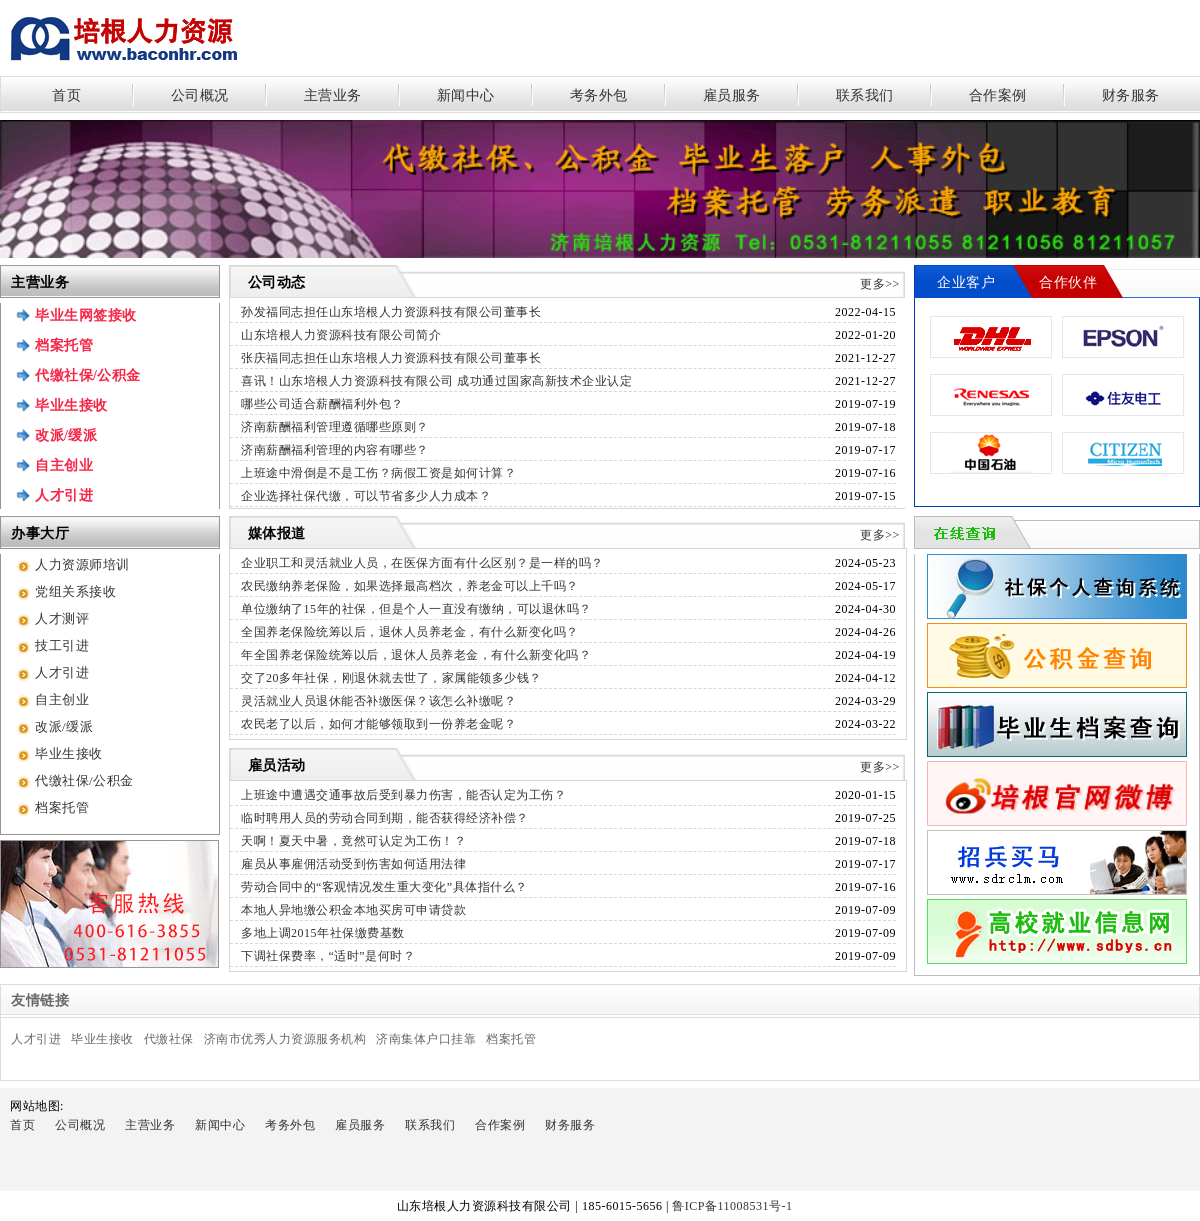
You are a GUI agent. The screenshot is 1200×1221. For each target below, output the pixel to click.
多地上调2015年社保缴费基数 (323, 933)
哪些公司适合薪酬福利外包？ (322, 404)
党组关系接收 (75, 591)
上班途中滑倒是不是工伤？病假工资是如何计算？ (378, 473)
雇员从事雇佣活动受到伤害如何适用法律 (353, 864)
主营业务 (333, 95)
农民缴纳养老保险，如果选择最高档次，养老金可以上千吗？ (410, 586)
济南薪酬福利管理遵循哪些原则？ (335, 427)
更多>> (880, 284)
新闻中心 (466, 95)
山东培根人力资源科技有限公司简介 (341, 335)
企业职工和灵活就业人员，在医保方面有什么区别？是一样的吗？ (422, 563)
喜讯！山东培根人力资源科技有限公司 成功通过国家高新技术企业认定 (436, 381)
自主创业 (64, 465)
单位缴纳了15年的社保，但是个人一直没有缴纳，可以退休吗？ (416, 609)
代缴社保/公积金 (88, 375)
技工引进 (62, 645)
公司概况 (200, 95)
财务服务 (1131, 95)
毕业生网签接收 (86, 315)
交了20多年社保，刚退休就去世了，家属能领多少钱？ (391, 678)
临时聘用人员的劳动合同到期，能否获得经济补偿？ (385, 818)
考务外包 (599, 95)
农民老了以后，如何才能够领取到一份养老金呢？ (378, 724)
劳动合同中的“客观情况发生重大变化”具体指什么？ (384, 887)
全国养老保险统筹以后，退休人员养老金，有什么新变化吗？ (410, 632)
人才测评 (62, 618)
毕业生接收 (71, 405)
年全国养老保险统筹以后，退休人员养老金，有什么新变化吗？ (416, 655)
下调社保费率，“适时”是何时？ (328, 956)
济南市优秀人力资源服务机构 (285, 1039)
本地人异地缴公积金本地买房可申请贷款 (353, 910)
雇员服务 (732, 95)
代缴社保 (169, 1039)
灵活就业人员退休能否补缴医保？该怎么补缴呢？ (378, 701)
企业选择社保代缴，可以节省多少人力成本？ (366, 496)
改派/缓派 (66, 435)
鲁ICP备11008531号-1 (737, 1206)
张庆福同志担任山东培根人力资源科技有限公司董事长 (391, 358)
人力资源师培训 (82, 564)
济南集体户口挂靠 (426, 1039)
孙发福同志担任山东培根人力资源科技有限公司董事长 (391, 312)
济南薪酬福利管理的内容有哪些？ (335, 450)
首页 (66, 95)
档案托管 (64, 345)
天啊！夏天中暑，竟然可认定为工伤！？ (353, 841)
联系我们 (865, 95)
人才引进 (64, 495)
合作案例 (998, 95)
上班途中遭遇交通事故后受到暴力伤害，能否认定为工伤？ (403, 795)
